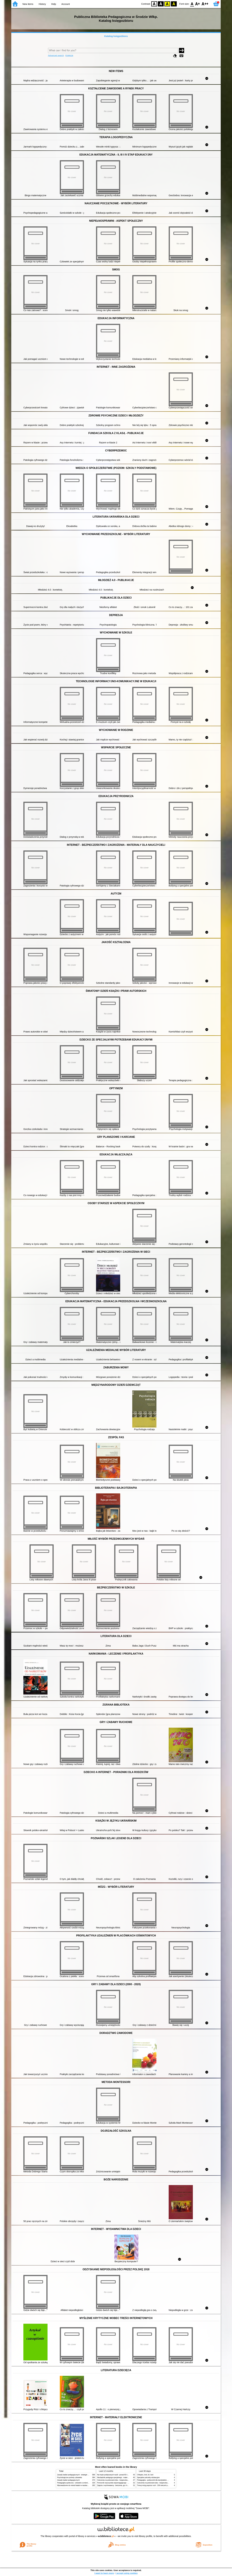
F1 (197, 3)
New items (28, 4)
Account (65, 4)
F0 (191, 3)
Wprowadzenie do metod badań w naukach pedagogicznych (79, 2485)
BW (161, 3)
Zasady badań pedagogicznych (68, 2480)
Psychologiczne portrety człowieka (69, 2477)
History (42, 4)
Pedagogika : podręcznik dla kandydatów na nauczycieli (157, 2480)
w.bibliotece (106, 2536)
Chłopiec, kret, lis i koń (145, 2475)
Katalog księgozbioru (116, 36)
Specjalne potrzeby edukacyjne (148, 2477)
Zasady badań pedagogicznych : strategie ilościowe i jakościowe (80, 2475)
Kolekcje (69, 55)
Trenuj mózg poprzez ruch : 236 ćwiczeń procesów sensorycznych (161, 2485)
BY (173, 3)
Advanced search (56, 55)
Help (53, 4)
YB (167, 3)
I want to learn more (104, 2573)
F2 (205, 3)
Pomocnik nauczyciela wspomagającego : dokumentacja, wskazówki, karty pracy (126, 2483)
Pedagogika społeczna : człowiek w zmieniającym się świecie (79, 2483)
